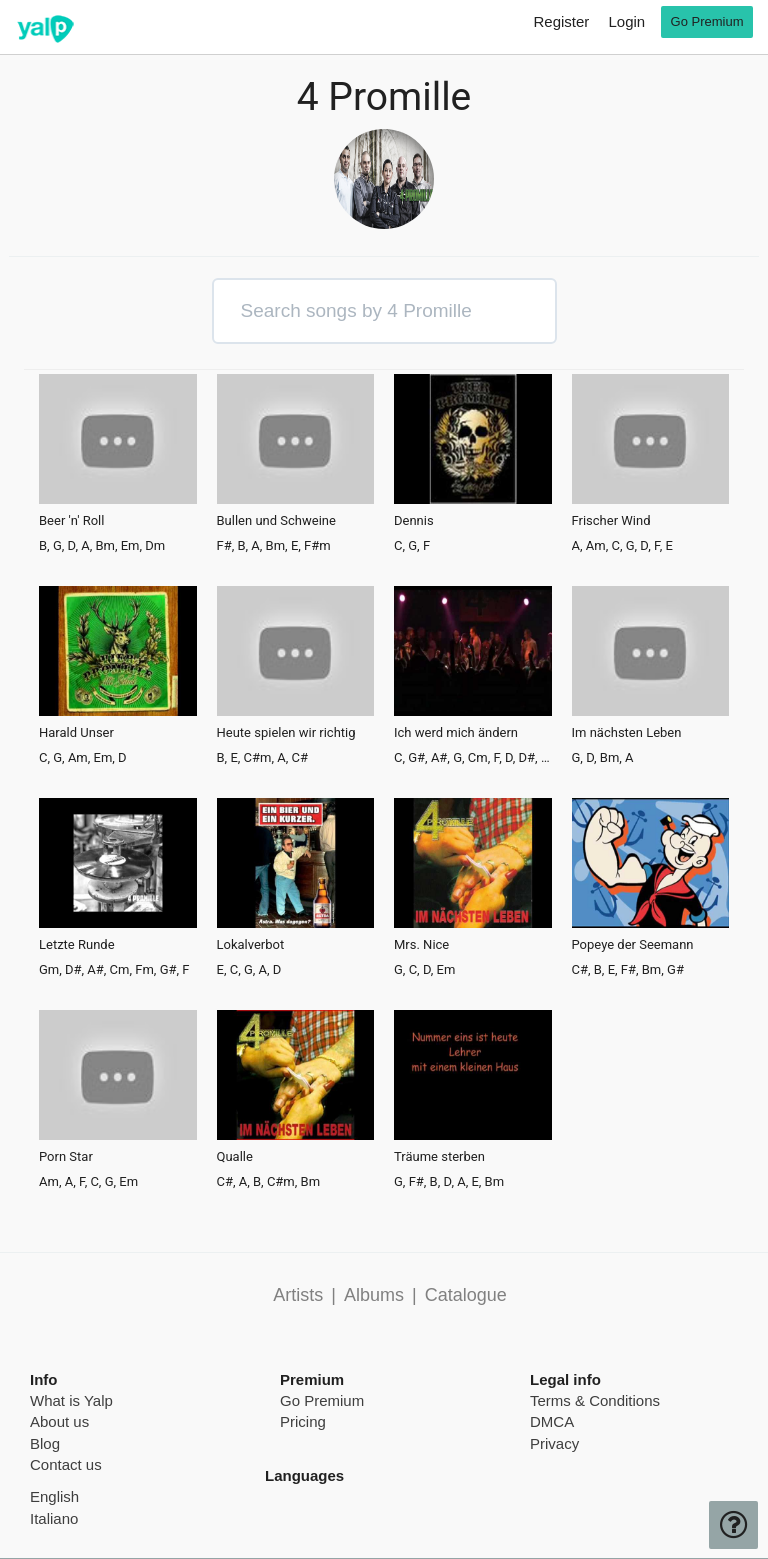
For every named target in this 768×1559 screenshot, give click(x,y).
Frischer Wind (611, 521)
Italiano (54, 1518)
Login (626, 21)
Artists (298, 1295)
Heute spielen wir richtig (286, 733)
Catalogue (466, 1295)
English (54, 1496)
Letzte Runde (77, 945)
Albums (374, 1295)
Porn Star (66, 1157)
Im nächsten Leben (627, 733)
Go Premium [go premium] (707, 21)
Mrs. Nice (421, 945)
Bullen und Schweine (276, 521)
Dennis (414, 521)
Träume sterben (439, 1157)
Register (561, 21)
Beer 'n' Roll (71, 521)
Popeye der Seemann (633, 945)
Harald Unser (76, 733)
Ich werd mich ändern (456, 733)
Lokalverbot (251, 945)
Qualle (235, 1157)
